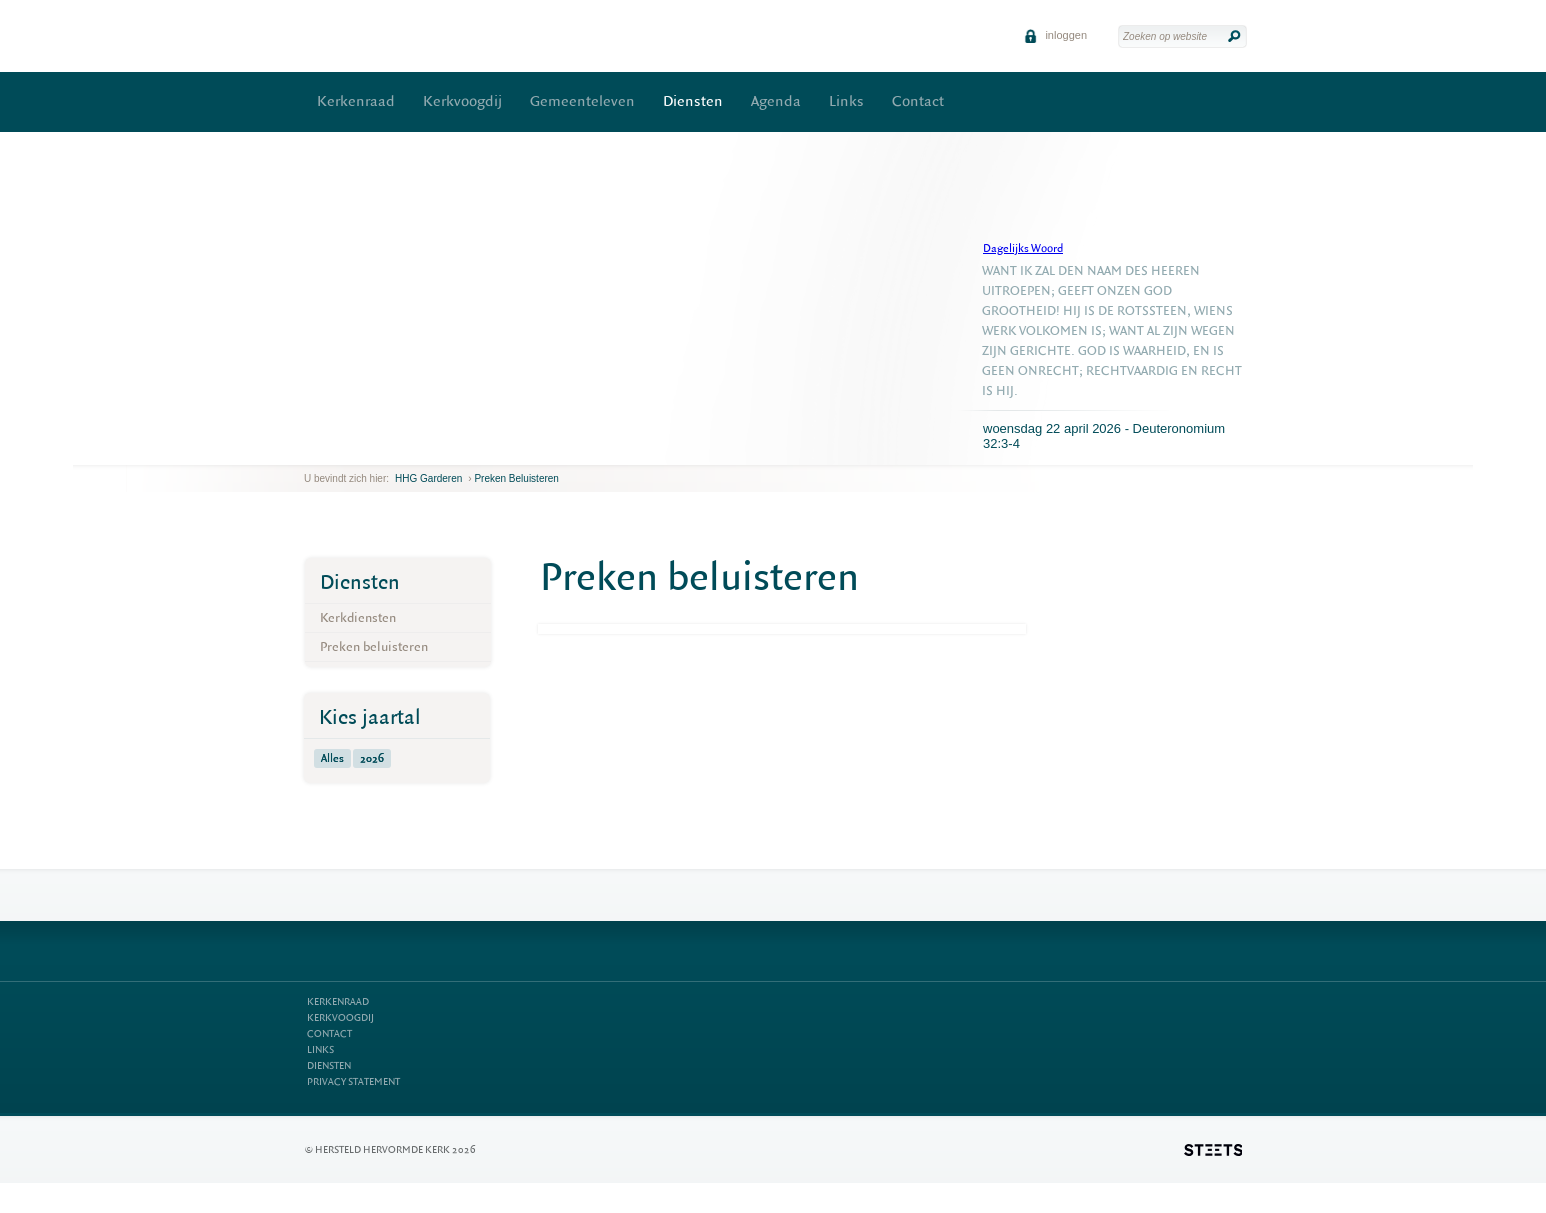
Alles (332, 758)
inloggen (1055, 35)
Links (846, 101)
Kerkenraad (356, 101)
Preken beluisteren (516, 478)
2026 (372, 758)
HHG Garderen (428, 478)
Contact (918, 101)
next (333, 449)
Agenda (776, 101)
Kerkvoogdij (462, 101)
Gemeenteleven (582, 101)
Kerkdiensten (358, 617)
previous (309, 449)
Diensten (693, 101)
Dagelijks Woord (1023, 248)
